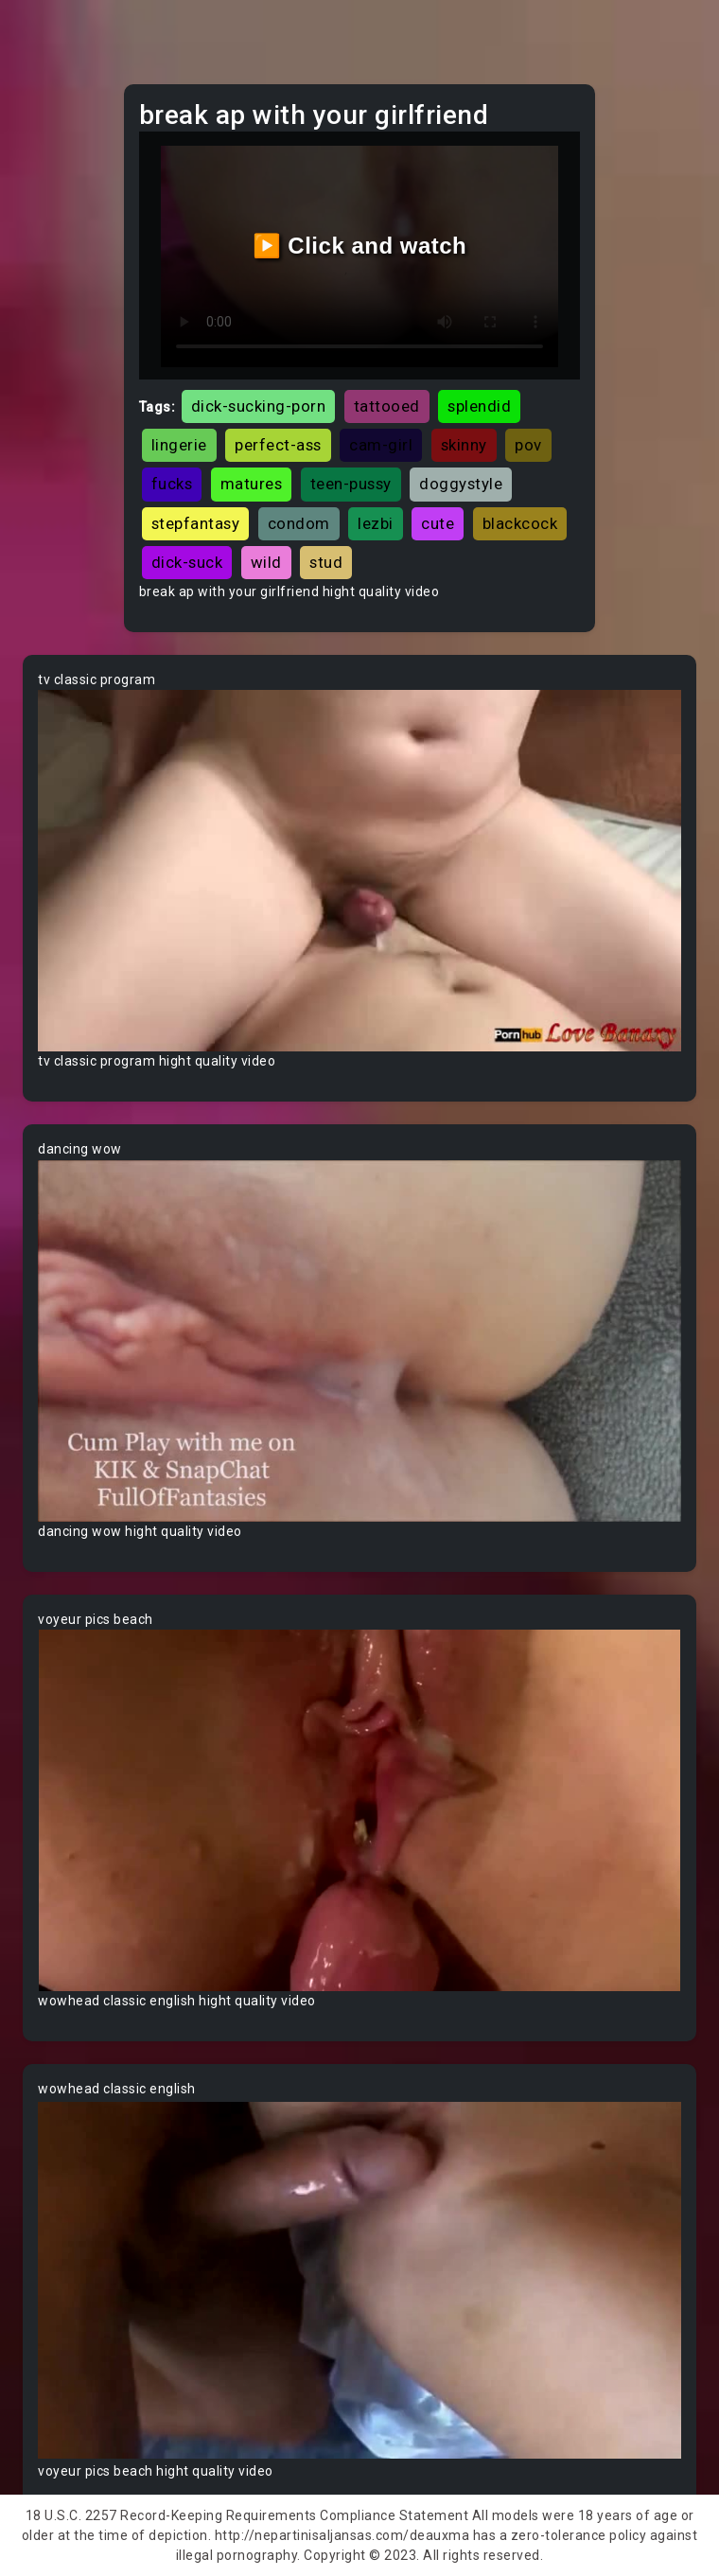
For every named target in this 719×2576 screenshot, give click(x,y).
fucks (172, 483)
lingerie (179, 444)
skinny (464, 444)
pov (528, 444)
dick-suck (187, 562)
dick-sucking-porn (258, 406)
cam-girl (380, 444)
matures (251, 483)
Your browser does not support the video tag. (359, 871)
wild (266, 562)
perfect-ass (278, 444)
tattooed (387, 406)
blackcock (520, 523)
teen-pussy (351, 483)
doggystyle (460, 483)
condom (299, 523)
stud (325, 562)
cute (437, 523)
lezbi (376, 523)
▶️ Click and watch (360, 245)
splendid (479, 406)
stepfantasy (195, 523)
